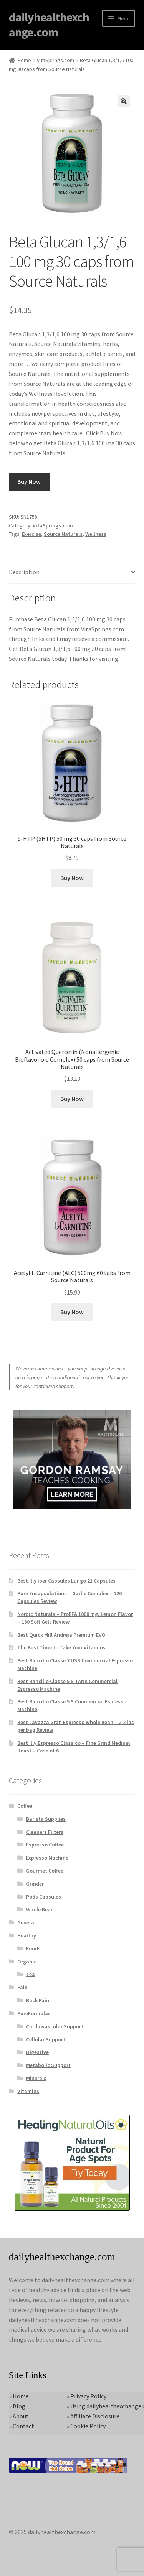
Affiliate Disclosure (94, 2416)
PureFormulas (34, 2013)
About (21, 2416)
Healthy (26, 1935)
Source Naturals (63, 533)
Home (24, 60)
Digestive (37, 2052)
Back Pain (37, 2000)
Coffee (24, 1805)
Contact (23, 2426)
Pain (22, 1987)
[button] (124, 101)
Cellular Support (45, 2039)
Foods (33, 1948)
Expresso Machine (47, 1857)
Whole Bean (40, 1909)
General (26, 1922)
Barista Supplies (46, 1818)
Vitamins (28, 2091)
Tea (30, 1974)
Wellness (95, 533)
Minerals (36, 2078)
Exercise (31, 533)
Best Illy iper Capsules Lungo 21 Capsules (66, 1580)
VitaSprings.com (55, 60)
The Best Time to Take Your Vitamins (61, 1647)
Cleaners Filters (44, 1831)
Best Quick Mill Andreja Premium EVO (61, 1634)
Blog (19, 2406)
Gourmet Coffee (44, 1870)
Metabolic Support (48, 2065)
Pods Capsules (43, 1896)
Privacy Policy (88, 2396)
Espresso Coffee (45, 1844)
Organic (26, 1961)
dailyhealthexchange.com (49, 25)
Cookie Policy (88, 2426)
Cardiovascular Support (54, 2026)
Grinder (35, 1883)
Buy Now (29, 481)
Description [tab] (24, 572)
